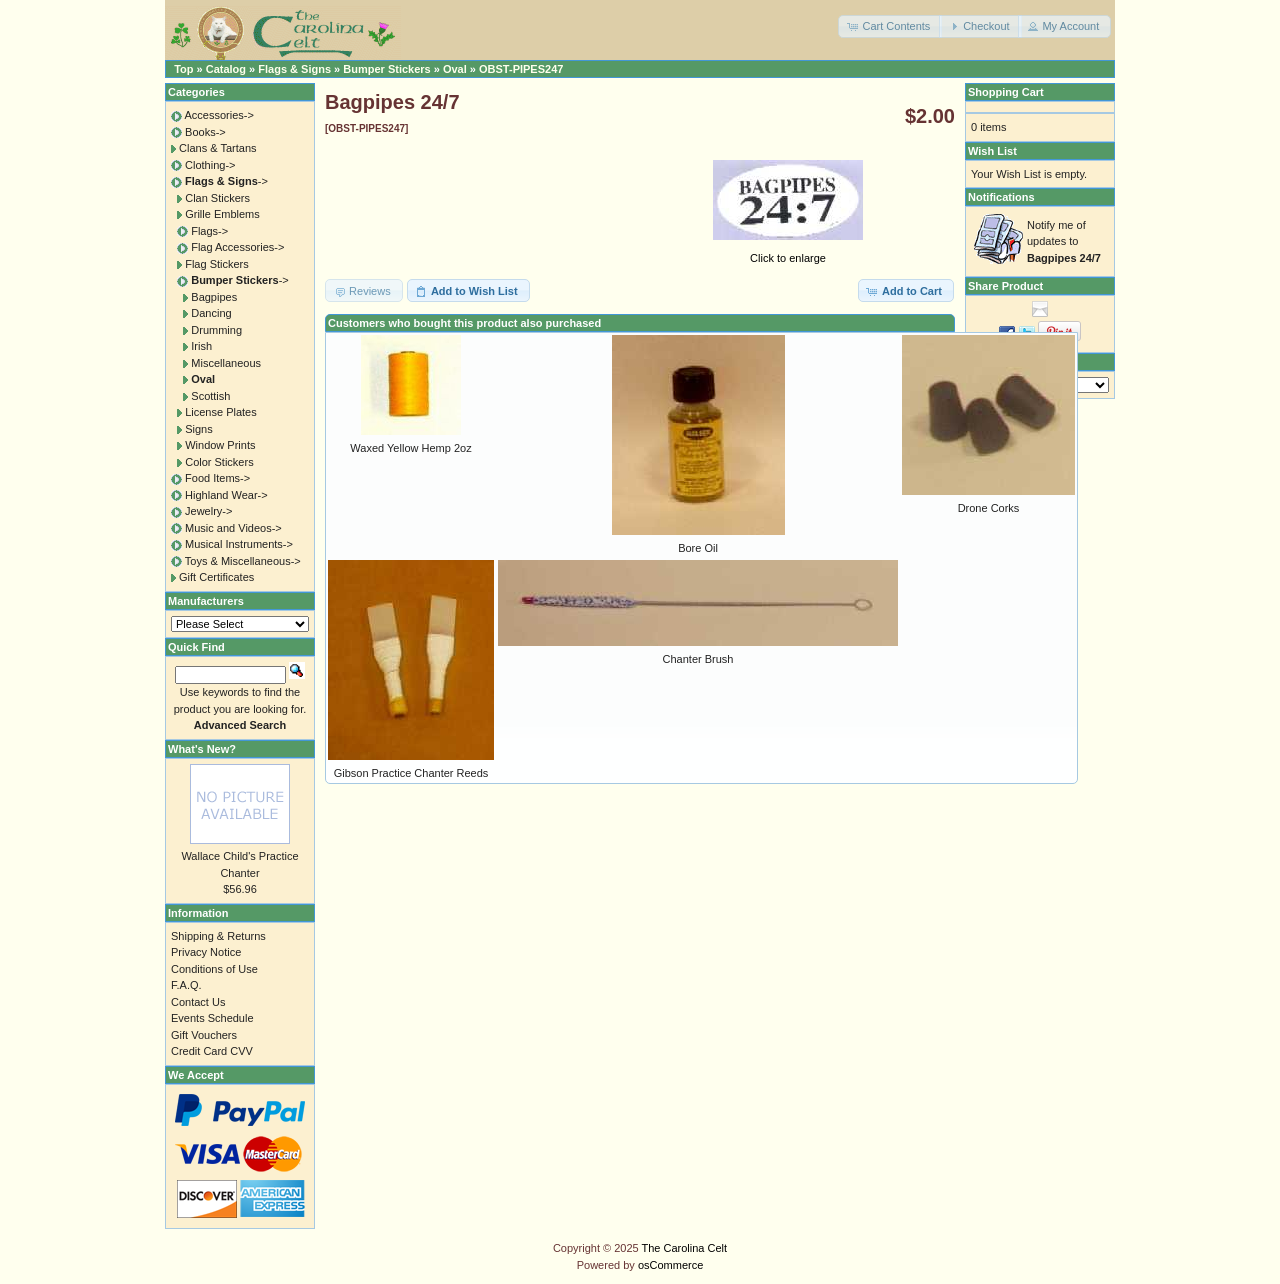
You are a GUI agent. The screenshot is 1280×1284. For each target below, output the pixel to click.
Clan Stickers (217, 198)
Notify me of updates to (1064, 241)
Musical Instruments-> (239, 544)
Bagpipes (214, 297)
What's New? (202, 749)
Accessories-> (218, 115)
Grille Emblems (222, 214)
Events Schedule (212, 1018)
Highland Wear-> (226, 495)
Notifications (1001, 197)
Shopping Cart (1006, 92)
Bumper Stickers (386, 69)
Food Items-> (217, 478)
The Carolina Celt (685, 1248)
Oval (455, 69)
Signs (199, 429)
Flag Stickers (217, 264)
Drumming (216, 330)
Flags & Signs (294, 69)
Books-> (205, 132)
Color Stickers (219, 462)
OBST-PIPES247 (521, 69)
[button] (890, 26)
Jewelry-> (208, 511)
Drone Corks (989, 508)
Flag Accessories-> (237, 247)
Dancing (211, 313)
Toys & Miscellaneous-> (243, 561)
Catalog (226, 69)
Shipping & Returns (218, 936)
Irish (201, 346)
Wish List (992, 151)
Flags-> (209, 231)
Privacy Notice (206, 952)
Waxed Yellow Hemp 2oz (410, 448)
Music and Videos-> (233, 528)
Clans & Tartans (217, 148)
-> (226, 181)
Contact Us (198, 1002)
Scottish (210, 396)
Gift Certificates (216, 577)
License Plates (221, 412)
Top (183, 69)
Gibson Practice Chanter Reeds (411, 773)
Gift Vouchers (204, 1035)
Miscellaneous (226, 363)
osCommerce (670, 1265)
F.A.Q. (186, 985)
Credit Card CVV (212, 1051)
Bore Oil (698, 548)
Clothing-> (210, 165)
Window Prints (220, 445)
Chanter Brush (698, 659)
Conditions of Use (214, 969)
